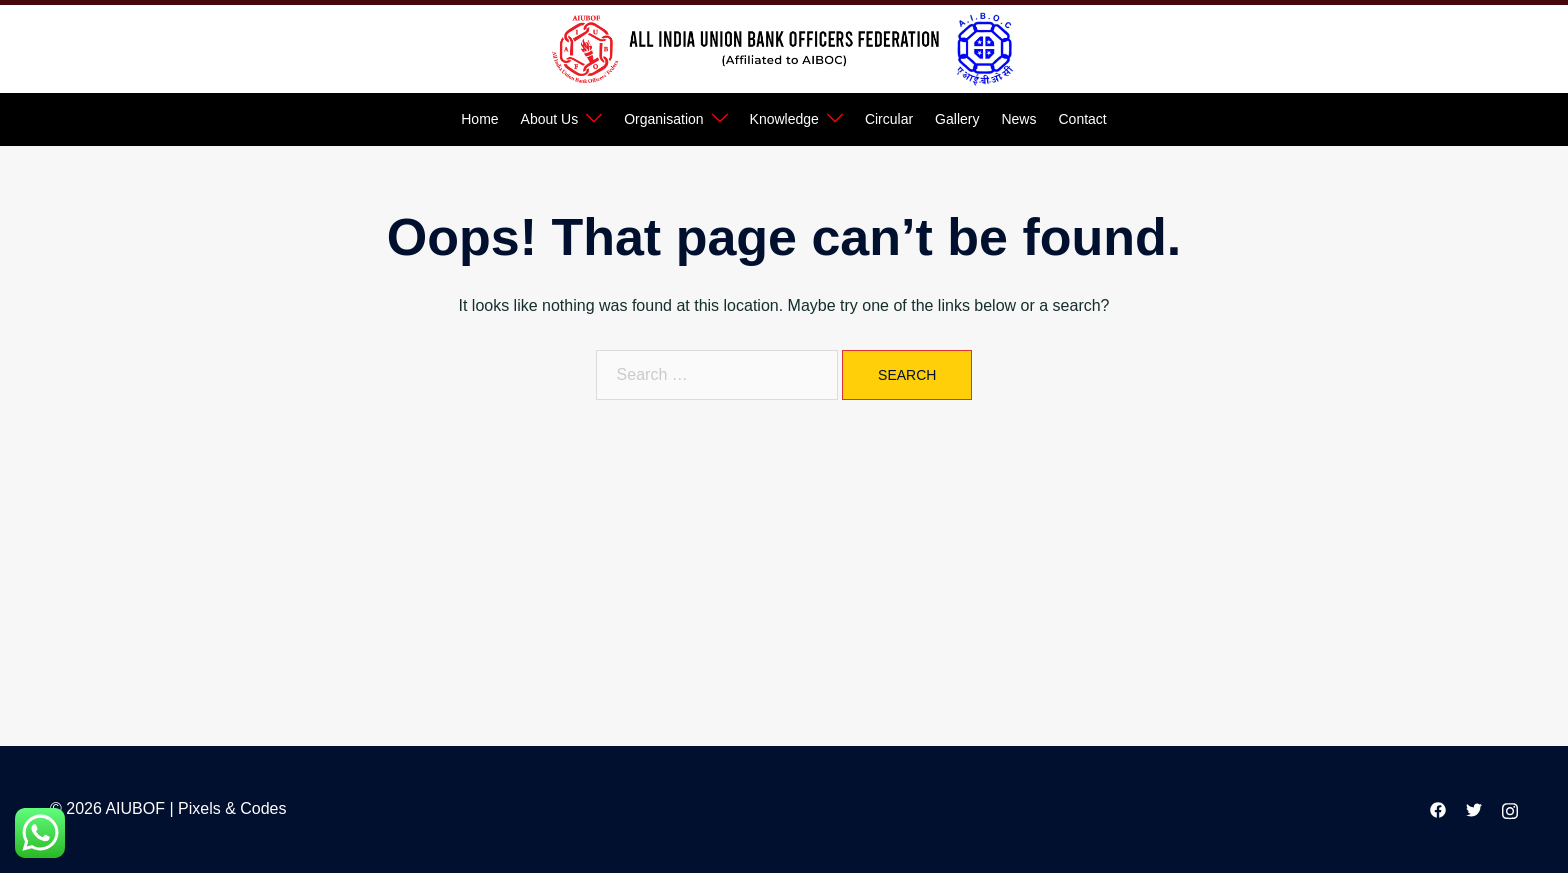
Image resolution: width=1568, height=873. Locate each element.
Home (479, 119)
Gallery (957, 119)
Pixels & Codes (232, 808)
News (1018, 119)
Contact (1082, 119)
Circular (889, 119)
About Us (550, 119)
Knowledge (784, 119)
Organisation (663, 119)
